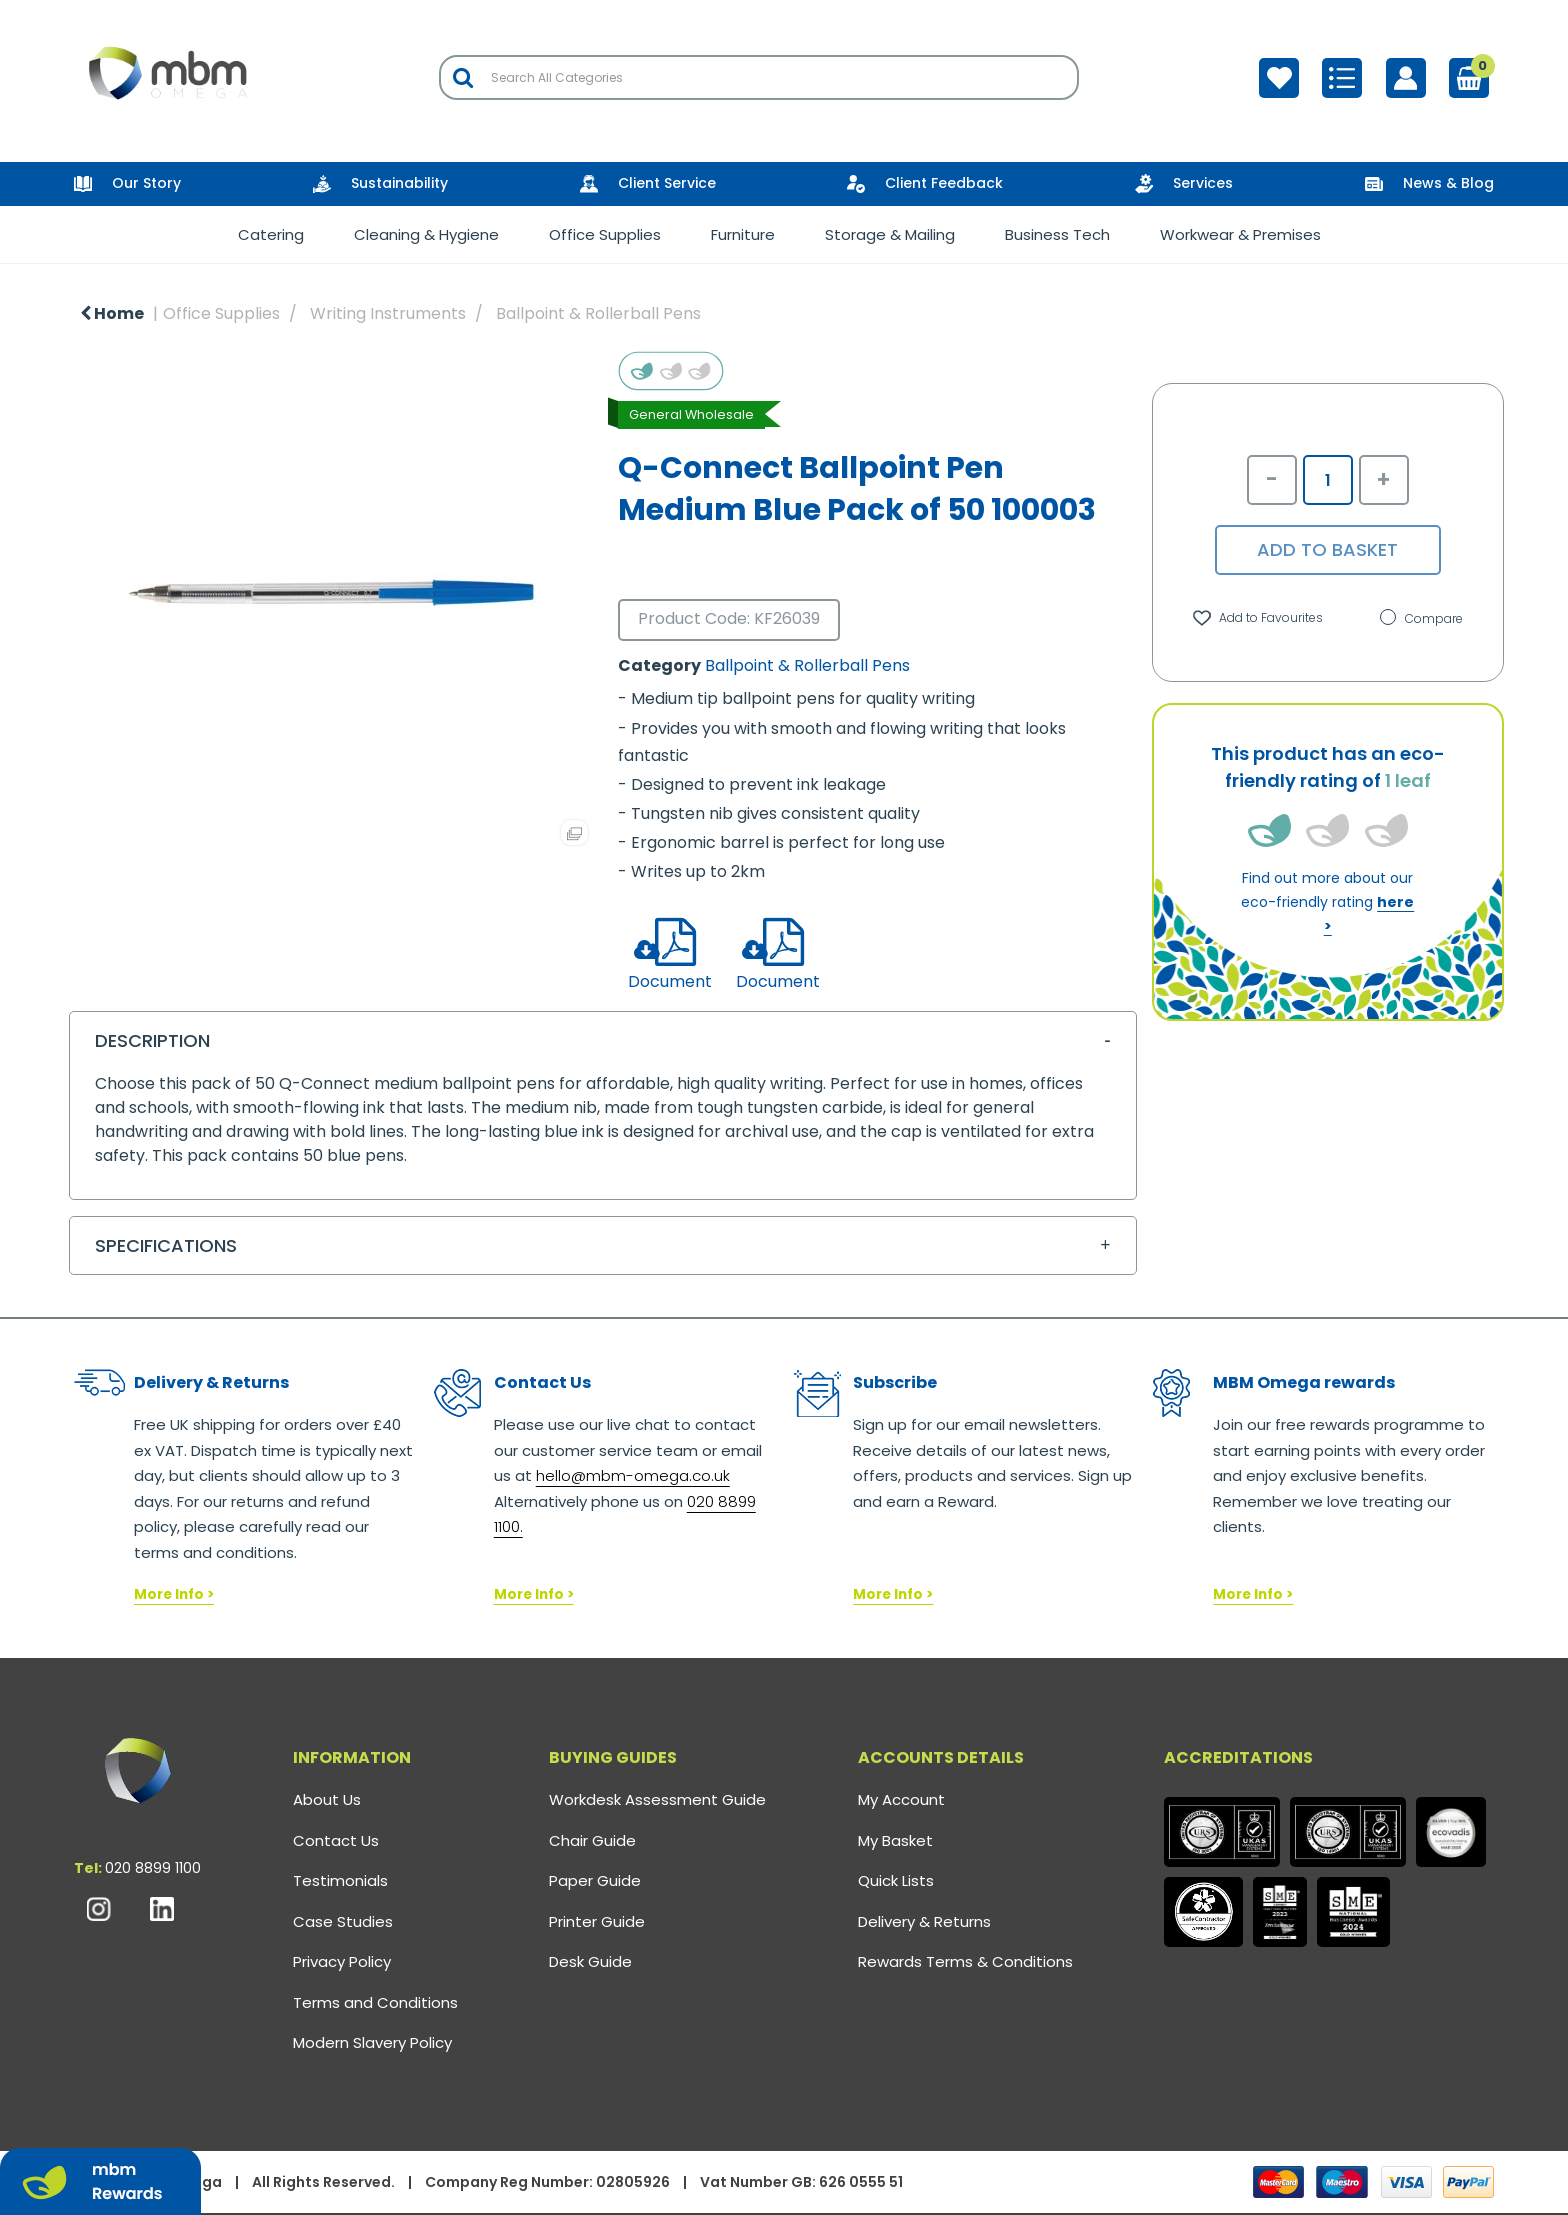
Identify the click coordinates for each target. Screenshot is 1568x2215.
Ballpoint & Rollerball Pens (598, 313)
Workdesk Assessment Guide (657, 1799)
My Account (901, 1799)
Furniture (743, 234)
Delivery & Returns (924, 1921)
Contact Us (336, 1840)
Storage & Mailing (890, 234)
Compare (1421, 618)
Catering (271, 234)
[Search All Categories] (759, 77)
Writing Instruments (388, 313)
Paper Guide (595, 1880)
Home (112, 313)
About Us (327, 1799)
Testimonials (340, 1880)
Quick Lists (896, 1880)
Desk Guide (590, 1961)
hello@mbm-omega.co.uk (633, 1475)
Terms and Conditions (375, 2002)
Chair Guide (592, 1840)
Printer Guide (597, 1921)
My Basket (895, 1840)
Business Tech (1057, 234)
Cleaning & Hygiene (426, 234)
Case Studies (343, 1921)
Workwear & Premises (1240, 234)
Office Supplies (605, 234)
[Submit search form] (463, 77)
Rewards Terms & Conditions (965, 1961)
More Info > (174, 1594)
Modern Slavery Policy (372, 2042)
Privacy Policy (342, 1961)
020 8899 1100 (153, 1868)
